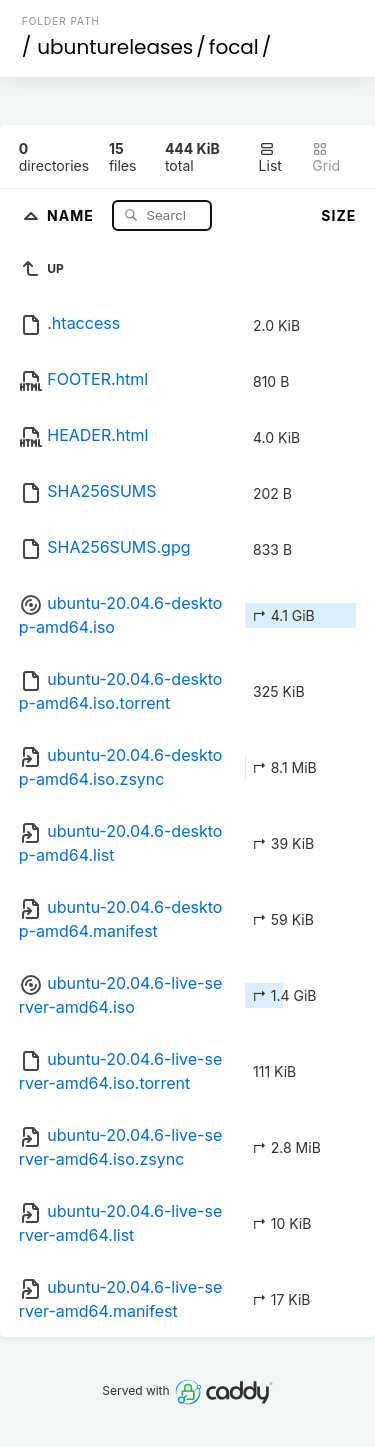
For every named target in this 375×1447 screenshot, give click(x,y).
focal (234, 47)
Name (72, 214)
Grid (326, 157)
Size (338, 215)
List (270, 157)
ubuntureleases (115, 47)
